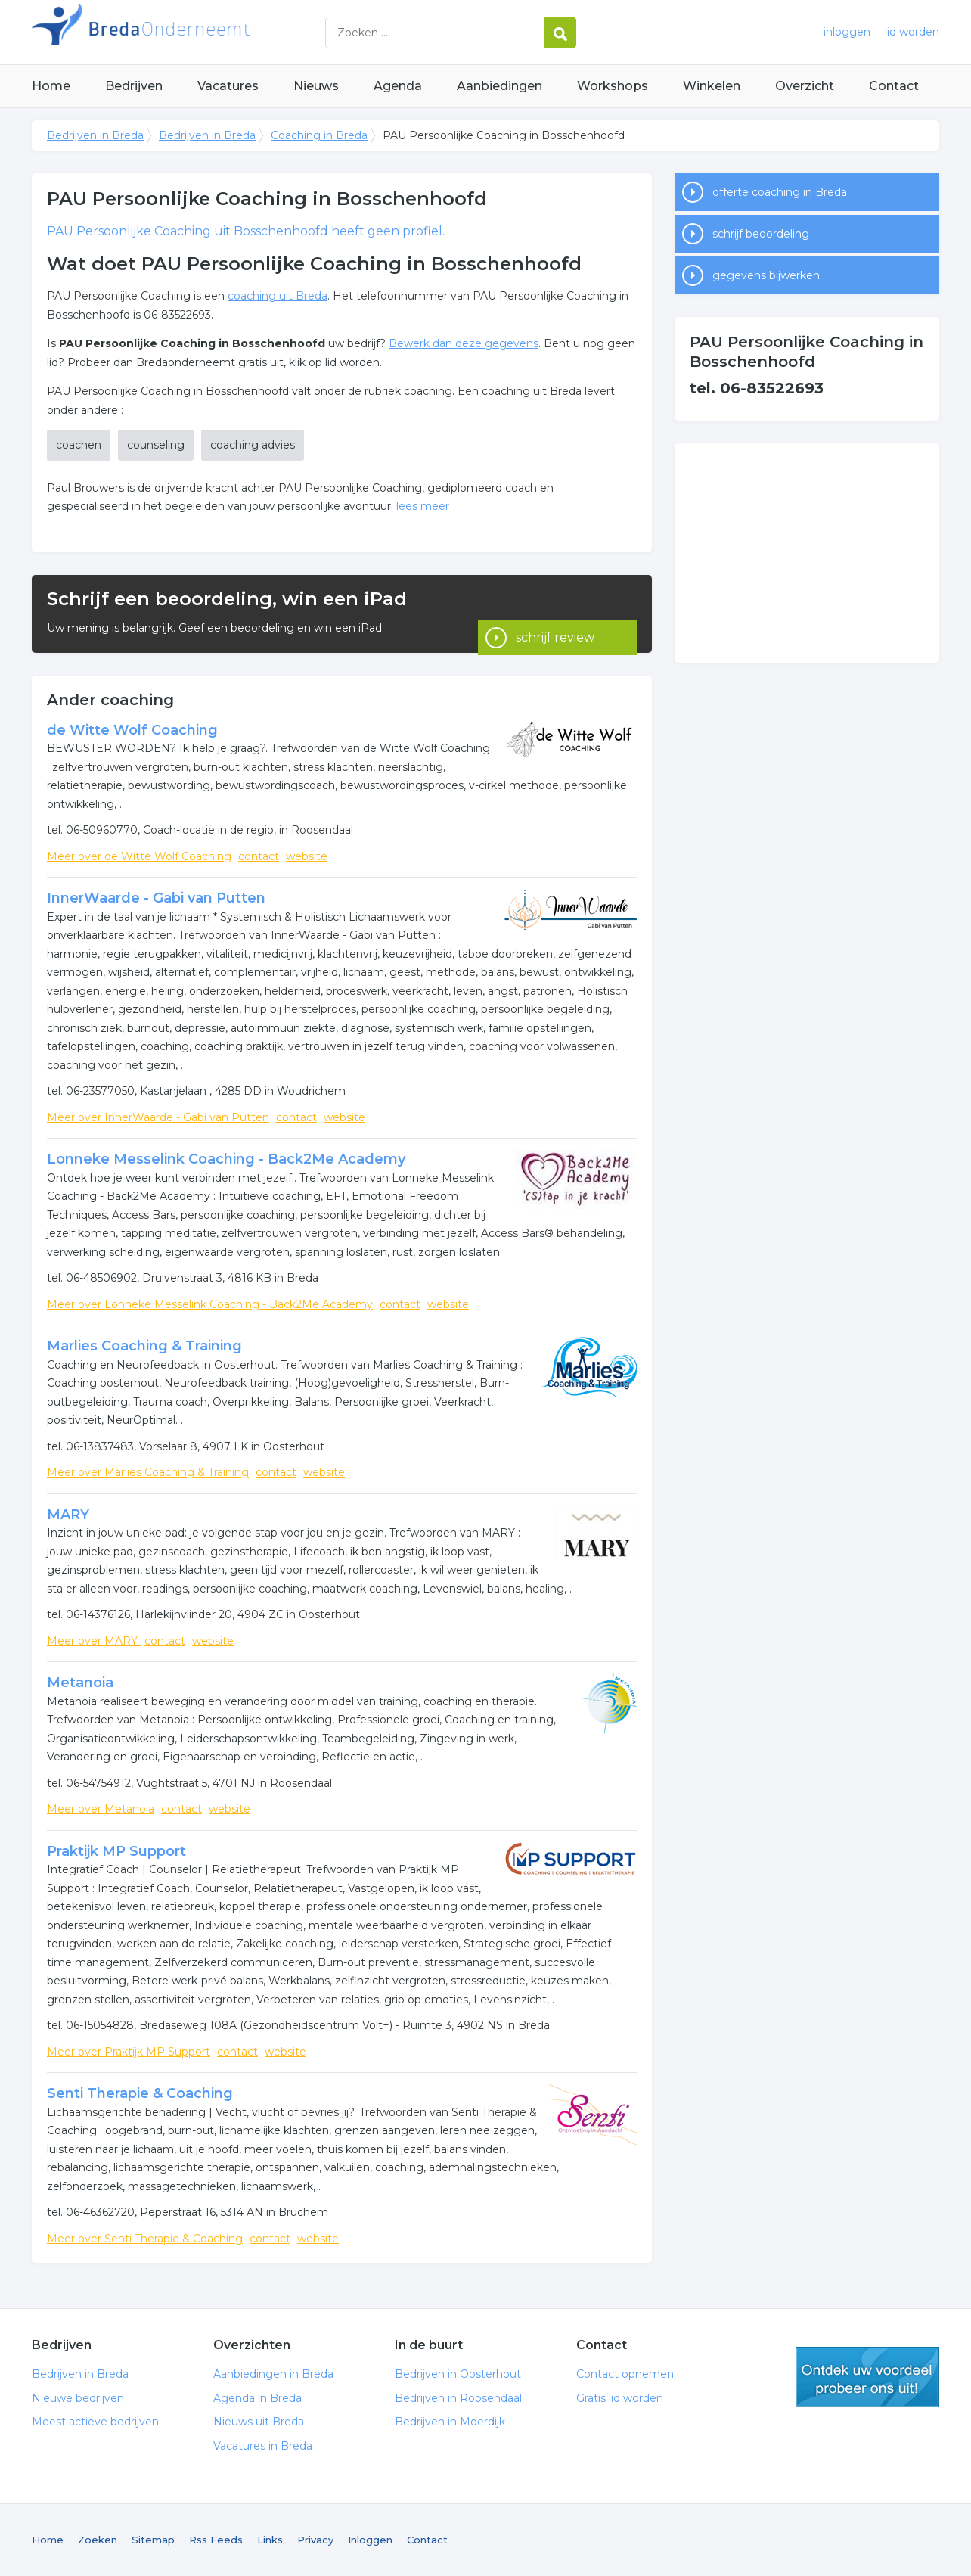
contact (258, 856)
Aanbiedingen (499, 86)
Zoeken (97, 2540)
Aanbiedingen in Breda (273, 2374)
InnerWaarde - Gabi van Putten (156, 898)
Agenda (398, 86)
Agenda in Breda (257, 2398)
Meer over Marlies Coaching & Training (148, 1472)
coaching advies (252, 445)
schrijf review (555, 613)
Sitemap (153, 2540)
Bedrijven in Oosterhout (458, 2374)
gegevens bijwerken (766, 275)
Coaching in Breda (319, 135)
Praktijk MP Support (116, 1851)
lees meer (422, 506)
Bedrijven (134, 86)
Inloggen (370, 2540)
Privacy (315, 2540)
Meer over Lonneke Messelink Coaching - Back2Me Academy (210, 1304)
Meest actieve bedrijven (95, 2421)
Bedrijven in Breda (221, 32)
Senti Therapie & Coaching (140, 2093)
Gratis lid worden (619, 2398)
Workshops (612, 86)
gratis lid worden (867, 2377)
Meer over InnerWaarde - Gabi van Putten (158, 1117)
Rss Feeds (216, 2540)
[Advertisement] (807, 553)
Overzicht (804, 86)
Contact (894, 86)
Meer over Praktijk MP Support (128, 2052)
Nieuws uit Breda (258, 2421)
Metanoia (80, 1682)
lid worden (912, 32)
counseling (156, 445)
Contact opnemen (625, 2374)
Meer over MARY (94, 1641)
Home (51, 86)
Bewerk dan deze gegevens (463, 343)
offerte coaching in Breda (779, 192)
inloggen (847, 32)
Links (270, 2540)
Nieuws (316, 86)
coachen (78, 445)
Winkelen (711, 86)
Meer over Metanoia (100, 1809)
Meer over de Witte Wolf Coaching (139, 856)
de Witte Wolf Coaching (132, 730)
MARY (68, 1514)
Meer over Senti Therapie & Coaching (145, 2238)
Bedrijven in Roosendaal (458, 2398)
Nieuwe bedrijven (78, 2398)
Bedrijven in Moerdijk (450, 2421)
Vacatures (228, 86)
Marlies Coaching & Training (144, 1346)
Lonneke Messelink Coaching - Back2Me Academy (226, 1159)
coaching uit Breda (277, 296)
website (306, 856)
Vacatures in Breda (262, 2446)
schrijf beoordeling (760, 234)
